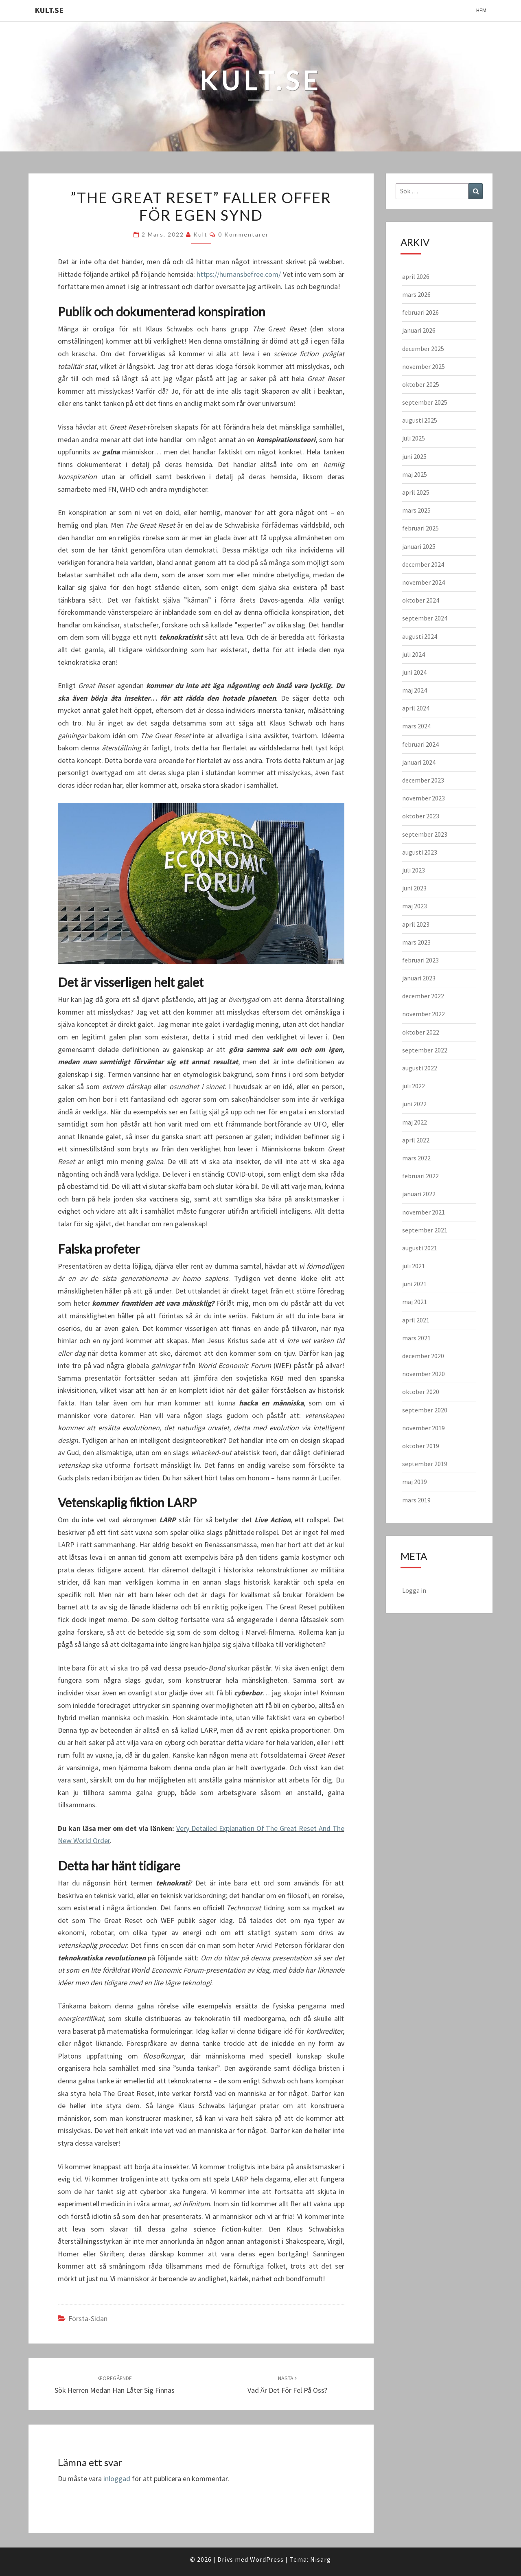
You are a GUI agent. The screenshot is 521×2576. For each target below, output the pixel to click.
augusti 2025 (419, 420)
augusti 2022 (419, 1068)
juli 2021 (413, 1266)
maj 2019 (414, 1482)
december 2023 (423, 780)
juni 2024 (414, 672)
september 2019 (424, 1464)
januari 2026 (419, 330)
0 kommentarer (243, 234)
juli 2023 (413, 870)
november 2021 (423, 1212)
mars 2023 (416, 942)
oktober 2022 (420, 1032)
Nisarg (320, 2559)
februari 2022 (420, 1176)
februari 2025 (420, 528)
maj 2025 (414, 474)
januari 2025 (419, 546)
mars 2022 (416, 1158)
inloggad (116, 2478)
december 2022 (423, 996)
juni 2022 (414, 1104)
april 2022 (415, 1140)
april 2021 (415, 1320)
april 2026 (415, 276)
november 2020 (423, 1374)
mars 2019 (416, 1500)
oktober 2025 (420, 384)
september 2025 (424, 402)
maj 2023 (414, 906)
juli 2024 (413, 654)
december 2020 (423, 1356)
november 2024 (423, 582)
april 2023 (415, 924)
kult (200, 234)
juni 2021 (414, 1284)
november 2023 (423, 798)
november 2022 (423, 1014)
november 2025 (423, 366)
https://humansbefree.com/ (239, 274)
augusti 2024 (419, 636)
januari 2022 (419, 1194)
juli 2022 (413, 1086)
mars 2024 (416, 726)
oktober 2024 (420, 600)
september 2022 (424, 1050)
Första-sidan (87, 2318)
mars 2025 (416, 510)
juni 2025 (414, 456)
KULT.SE (49, 10)
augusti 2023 (419, 852)
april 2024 (415, 708)
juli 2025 (413, 438)
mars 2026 (416, 294)
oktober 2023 (420, 816)
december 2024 (423, 564)
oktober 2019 (420, 1446)
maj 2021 (414, 1302)
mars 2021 (416, 1338)
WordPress (267, 2559)
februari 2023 (420, 960)
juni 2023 (414, 888)
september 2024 (424, 618)
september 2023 (424, 834)
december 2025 (423, 348)
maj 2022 (414, 1122)
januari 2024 (419, 762)
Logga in (414, 1590)
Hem (481, 10)
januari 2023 (419, 978)
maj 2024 (414, 690)
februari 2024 (420, 744)
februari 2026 (420, 312)
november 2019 (423, 1428)
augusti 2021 (419, 1248)
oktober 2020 (420, 1392)
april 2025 (415, 492)
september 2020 (424, 1410)
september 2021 (424, 1230)
